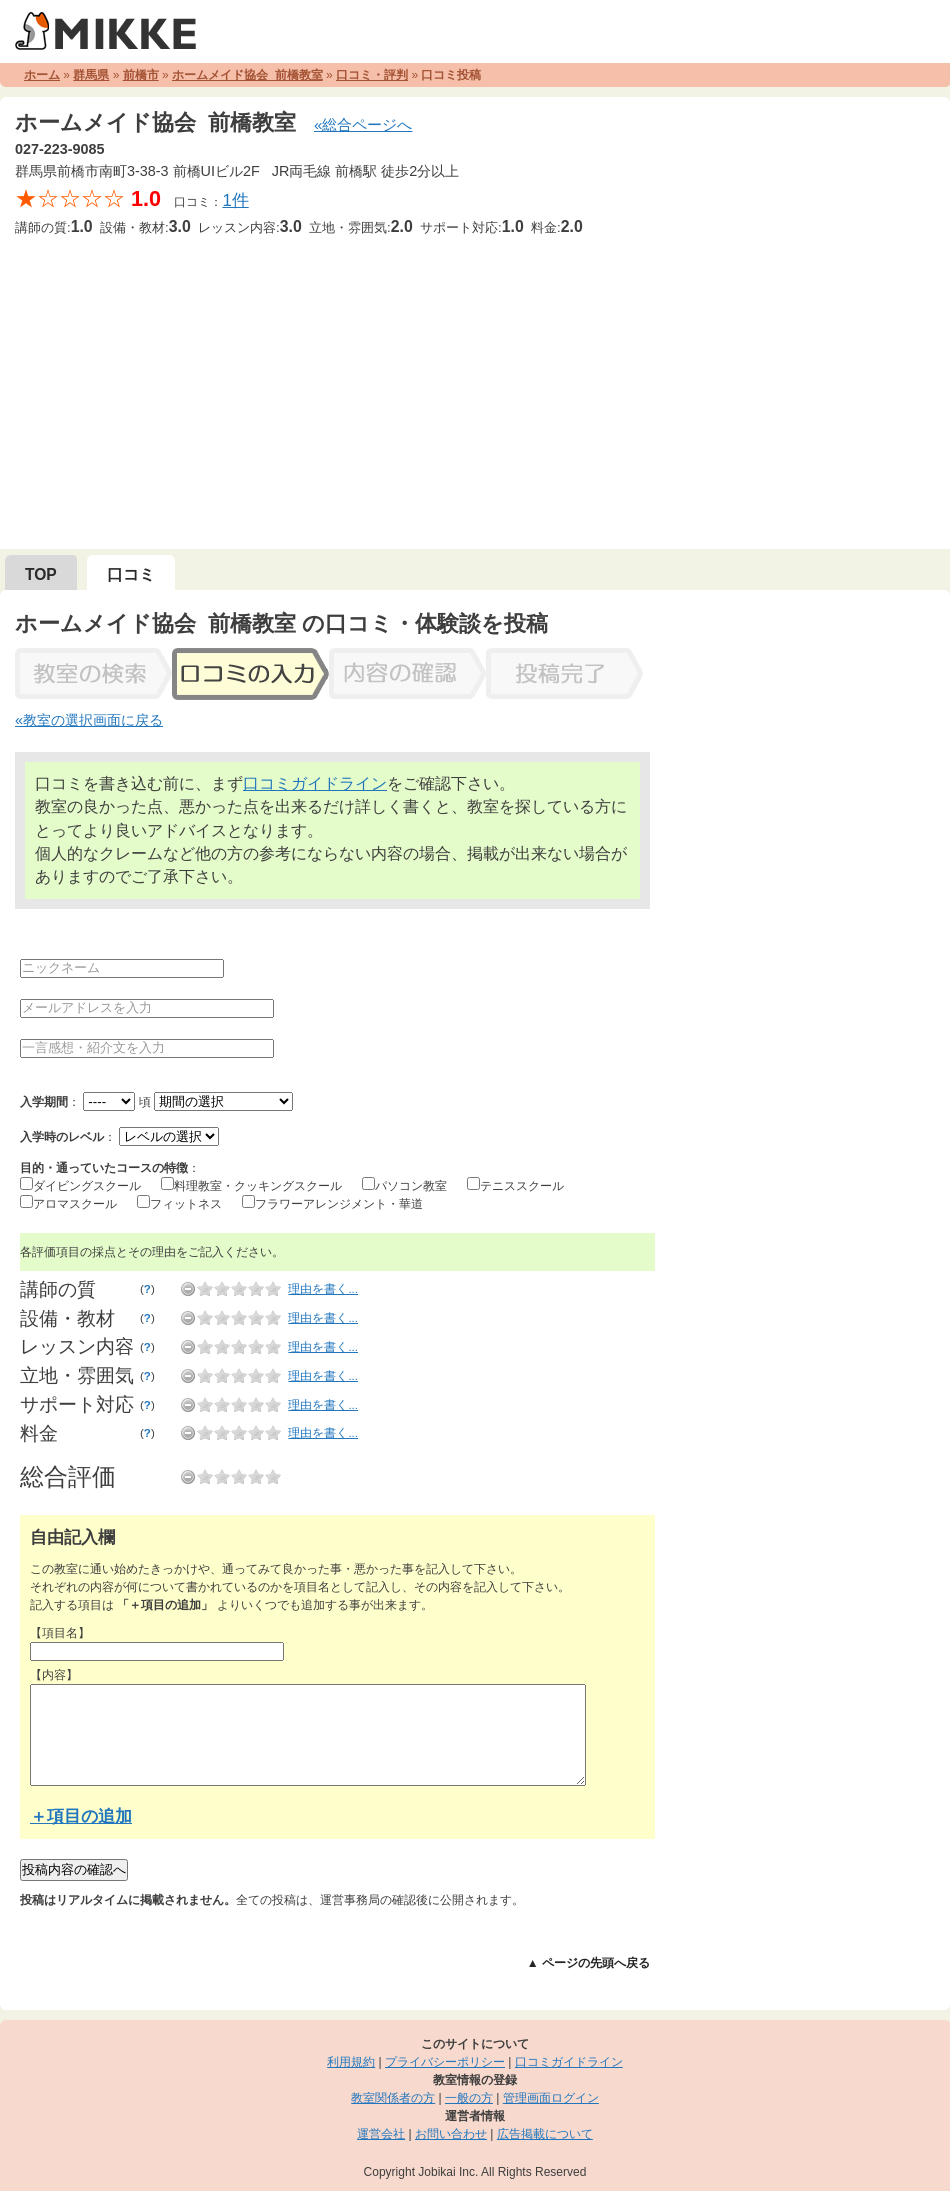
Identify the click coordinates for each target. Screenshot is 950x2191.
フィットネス (186, 1204)
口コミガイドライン (315, 783)
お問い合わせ (451, 2134)
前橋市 (141, 75)
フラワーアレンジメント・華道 (339, 1204)
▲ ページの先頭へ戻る (588, 1963)
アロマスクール (75, 1204)
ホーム (42, 75)
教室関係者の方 (393, 2098)
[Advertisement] (475, 389)
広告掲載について (545, 2134)
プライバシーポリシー (445, 2062)
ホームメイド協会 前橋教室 (247, 75)
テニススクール (522, 1186)
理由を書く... (323, 1289)
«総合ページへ (363, 124)
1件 (235, 200)
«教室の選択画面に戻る (89, 720)
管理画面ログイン (551, 2098)
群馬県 (91, 75)
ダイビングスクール (87, 1186)
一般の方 (469, 2098)
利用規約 (351, 2062)
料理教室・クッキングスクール (258, 1186)
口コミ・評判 (372, 75)
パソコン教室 (411, 1186)
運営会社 (381, 2134)
